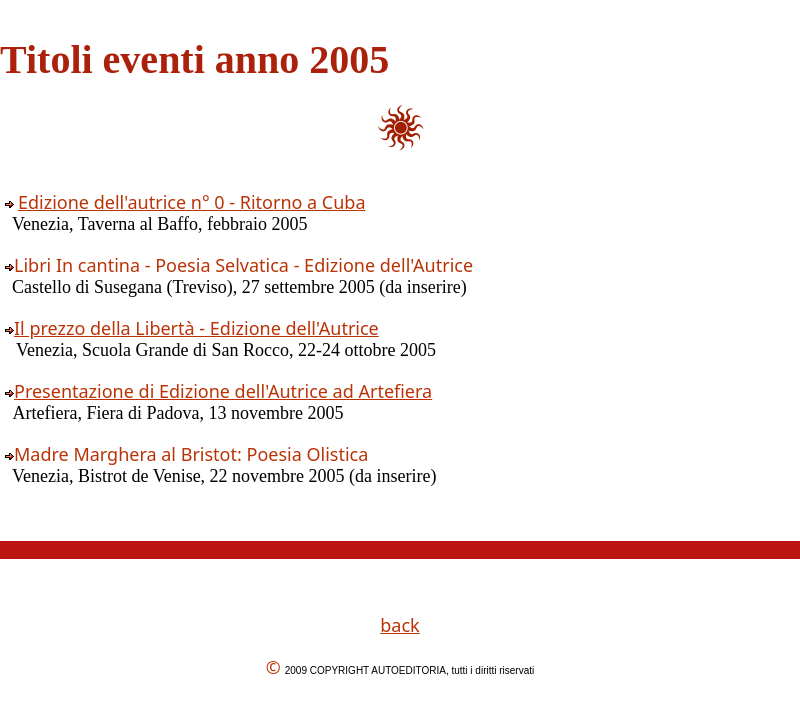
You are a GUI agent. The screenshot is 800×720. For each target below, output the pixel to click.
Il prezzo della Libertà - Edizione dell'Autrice (196, 328)
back (399, 625)
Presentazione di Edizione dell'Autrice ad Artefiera (223, 391)
